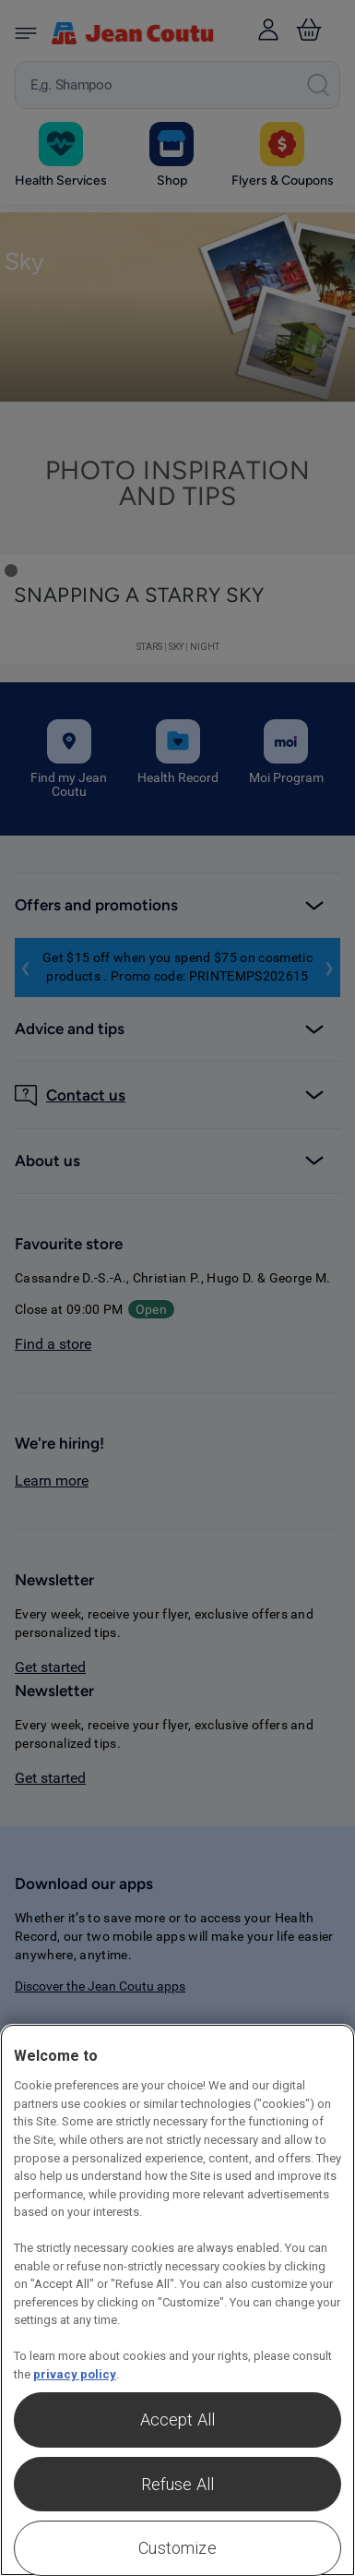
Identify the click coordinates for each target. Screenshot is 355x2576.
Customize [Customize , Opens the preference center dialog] (177, 2548)
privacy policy (74, 2374)
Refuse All (178, 2484)
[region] (177, 2300)
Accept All (178, 2419)
